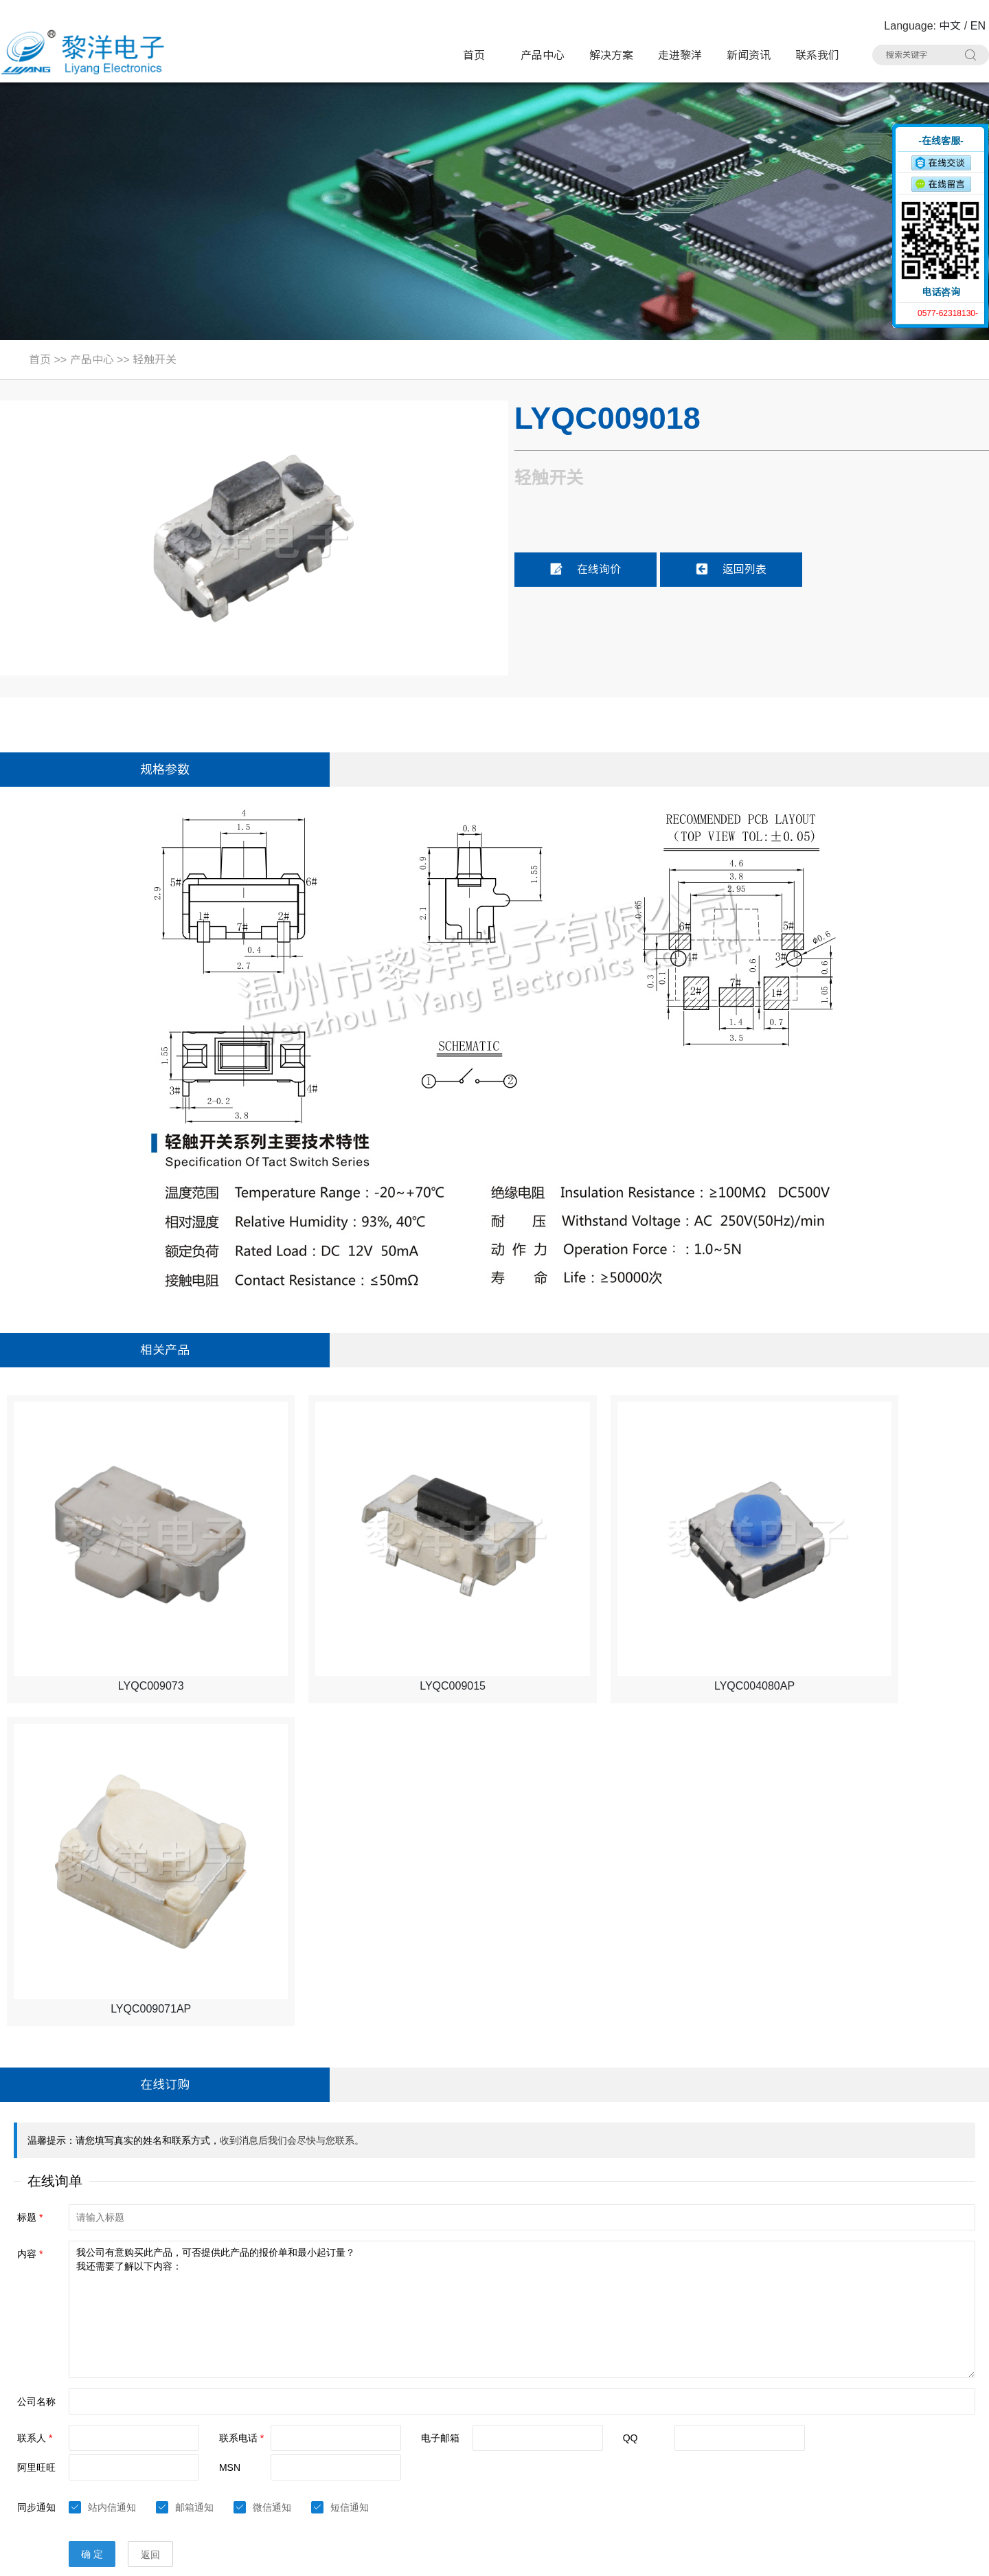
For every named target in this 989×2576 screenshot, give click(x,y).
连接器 (601, 2463)
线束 (441, 2463)
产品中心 (543, 55)
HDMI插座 (453, 2411)
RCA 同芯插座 (774, 2437)
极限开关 (606, 2358)
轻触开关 (155, 360)
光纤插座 (294, 2463)
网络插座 (606, 2411)
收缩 (884, 176)
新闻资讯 (749, 55)
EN (978, 26)
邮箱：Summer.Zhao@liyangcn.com (95, 2463)
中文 (950, 26)
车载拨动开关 (773, 2463)
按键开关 (763, 2358)
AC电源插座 (457, 2437)
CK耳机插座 (613, 2437)
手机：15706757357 (57, 2437)
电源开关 (606, 2384)
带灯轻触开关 (303, 2358)
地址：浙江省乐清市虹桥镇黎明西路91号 (106, 2359)
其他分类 (450, 2489)
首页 (474, 55)
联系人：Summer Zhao (63, 2411)
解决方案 (611, 55)
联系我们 (817, 55)
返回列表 (730, 569)
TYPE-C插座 (302, 2411)
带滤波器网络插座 (782, 2411)
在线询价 (585, 569)
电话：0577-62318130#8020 (77, 2385)
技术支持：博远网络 (939, 2556)
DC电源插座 (301, 2437)
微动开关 (294, 2384)
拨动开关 (450, 2384)
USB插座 (763, 2384)
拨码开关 (294, 2489)
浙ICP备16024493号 (842, 2556)
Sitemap (214, 2556)
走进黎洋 (680, 55)
